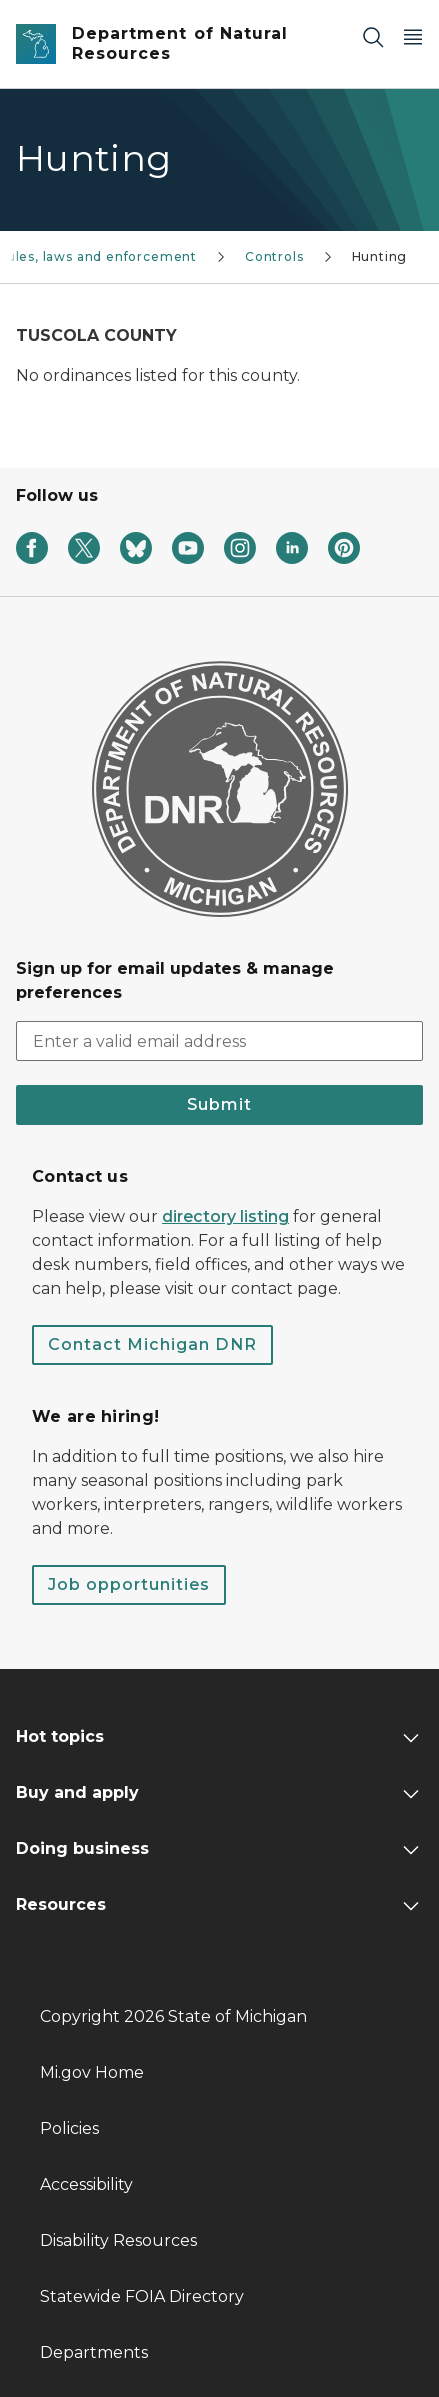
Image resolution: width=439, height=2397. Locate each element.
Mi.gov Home (92, 2072)
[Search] (373, 36)
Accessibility (86, 2184)
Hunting (380, 256)
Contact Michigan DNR (152, 1344)
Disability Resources (118, 2240)
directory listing (225, 1216)
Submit (219, 1104)
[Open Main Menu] (413, 36)
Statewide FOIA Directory (142, 2296)
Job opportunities (129, 1584)
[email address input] (219, 1041)
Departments (94, 2352)
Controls (274, 256)
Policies (69, 2128)
